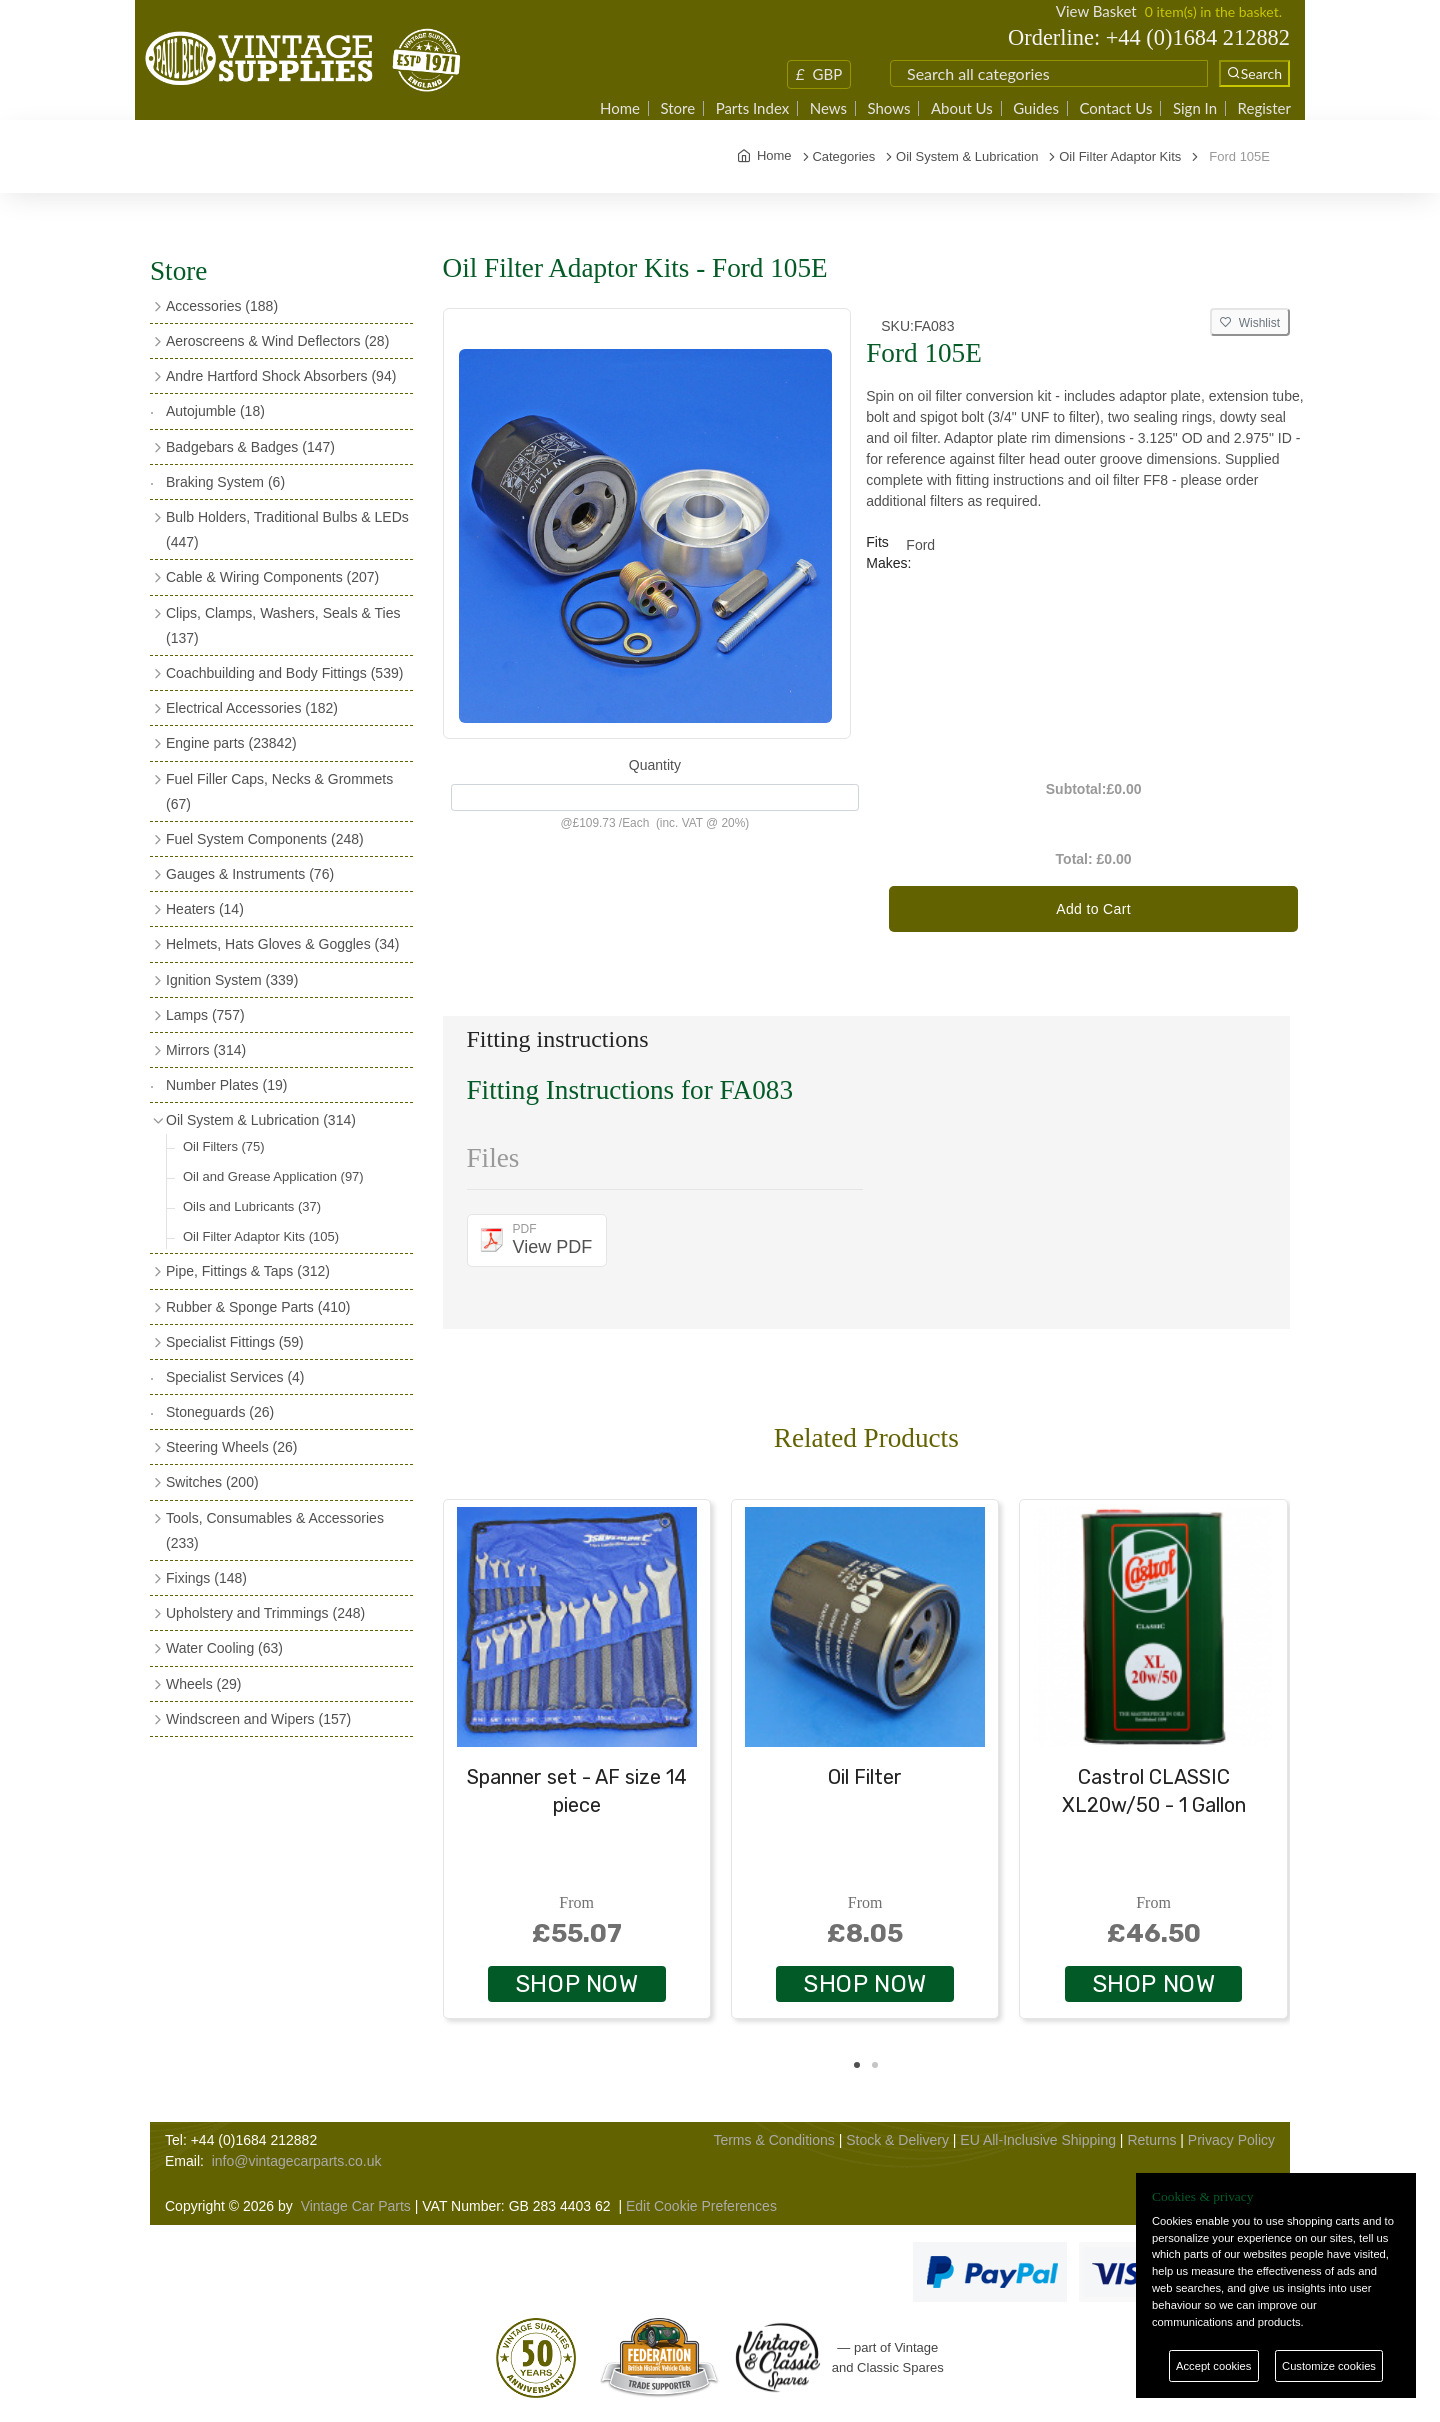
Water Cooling (224, 1648)
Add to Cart (1093, 909)
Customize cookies (1329, 2366)
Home (620, 108)
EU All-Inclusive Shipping (1038, 2140)
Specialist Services (235, 1377)
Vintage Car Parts (356, 2206)
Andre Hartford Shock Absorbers (281, 376)
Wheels (203, 1684)
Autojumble (215, 411)
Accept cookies (1213, 2366)
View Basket (1096, 11)
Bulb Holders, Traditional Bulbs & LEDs (287, 529)
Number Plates (226, 1085)
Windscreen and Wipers (258, 1719)
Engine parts (231, 743)
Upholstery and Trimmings (265, 1613)
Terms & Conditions (773, 2140)
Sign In (1195, 108)
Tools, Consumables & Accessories (275, 1530)
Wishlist (1250, 323)
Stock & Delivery (897, 2140)
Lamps (205, 1015)
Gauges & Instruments (250, 874)
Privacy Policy (1231, 2140)
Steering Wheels (232, 1447)
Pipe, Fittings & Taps (248, 1271)
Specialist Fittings (235, 1342)
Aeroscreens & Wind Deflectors (277, 341)
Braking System (225, 482)
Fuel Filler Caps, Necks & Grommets (279, 791)
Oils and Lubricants (252, 1206)
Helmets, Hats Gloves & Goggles (282, 944)
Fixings (206, 1578)
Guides (1036, 108)
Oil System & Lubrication (261, 1120)
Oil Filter (865, 1777)
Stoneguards (220, 1412)
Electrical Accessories (252, 708)
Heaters (205, 909)
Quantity (655, 765)
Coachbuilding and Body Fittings (284, 673)
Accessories (222, 306)
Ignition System (232, 980)
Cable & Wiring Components (272, 577)
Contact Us (1115, 108)
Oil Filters (224, 1146)
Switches (212, 1482)
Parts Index (753, 108)
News (828, 108)
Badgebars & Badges (250, 447)
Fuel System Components (265, 839)
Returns (1151, 2140)
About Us (962, 108)
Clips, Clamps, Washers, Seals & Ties (283, 625)
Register (1264, 108)
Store (677, 108)
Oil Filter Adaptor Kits (261, 1236)
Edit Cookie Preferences (701, 2206)
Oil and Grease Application (273, 1176)
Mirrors (206, 1050)
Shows (888, 108)
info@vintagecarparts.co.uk (297, 2161)
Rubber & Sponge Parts (258, 1307)
